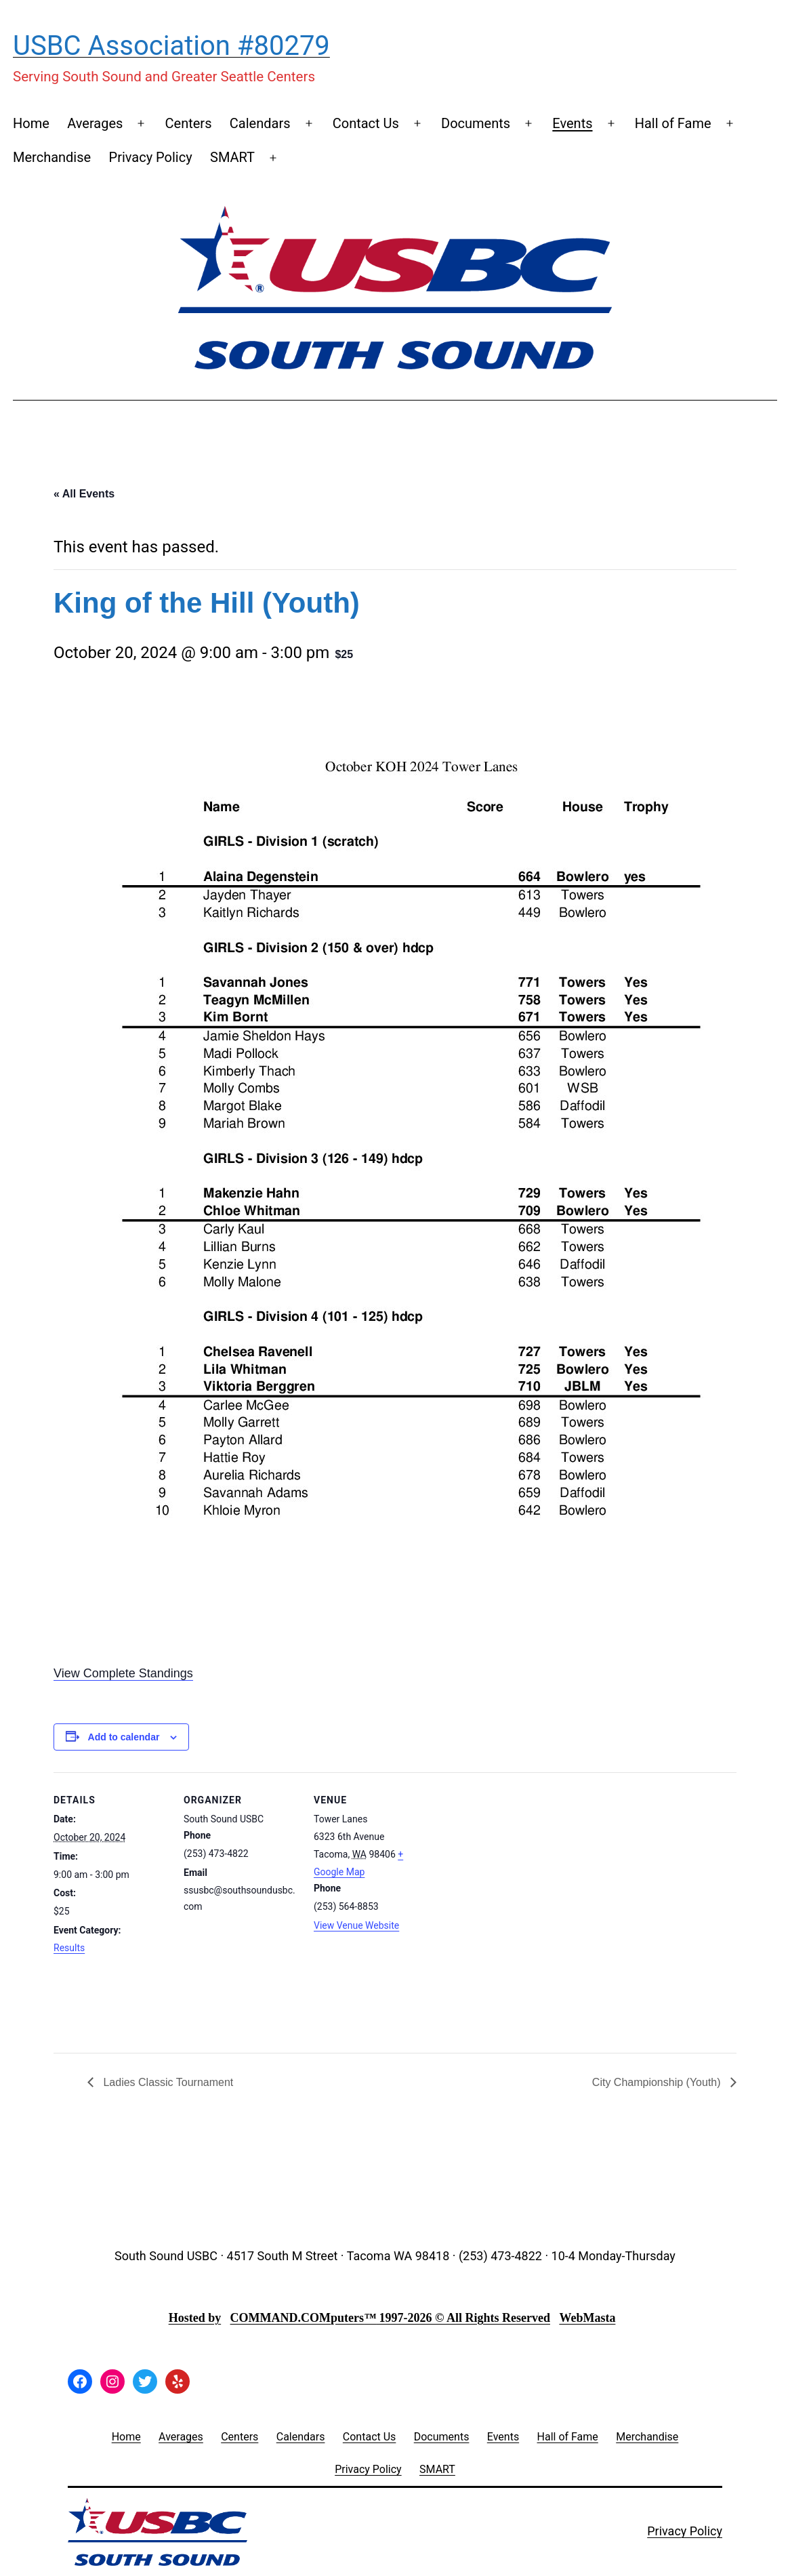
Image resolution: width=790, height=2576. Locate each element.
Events (572, 123)
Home (31, 123)
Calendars (260, 123)
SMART (232, 157)
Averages (95, 123)
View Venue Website (356, 1925)
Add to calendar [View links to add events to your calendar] (124, 1737)
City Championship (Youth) (658, 2082)
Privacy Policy (150, 157)
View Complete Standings (123, 1673)
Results (69, 1947)
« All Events (84, 493)
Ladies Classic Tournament (166, 2082)
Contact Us (366, 123)
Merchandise (52, 157)
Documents (475, 123)
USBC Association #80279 (171, 46)
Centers (188, 123)
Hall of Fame (673, 123)
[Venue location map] (515, 1912)
